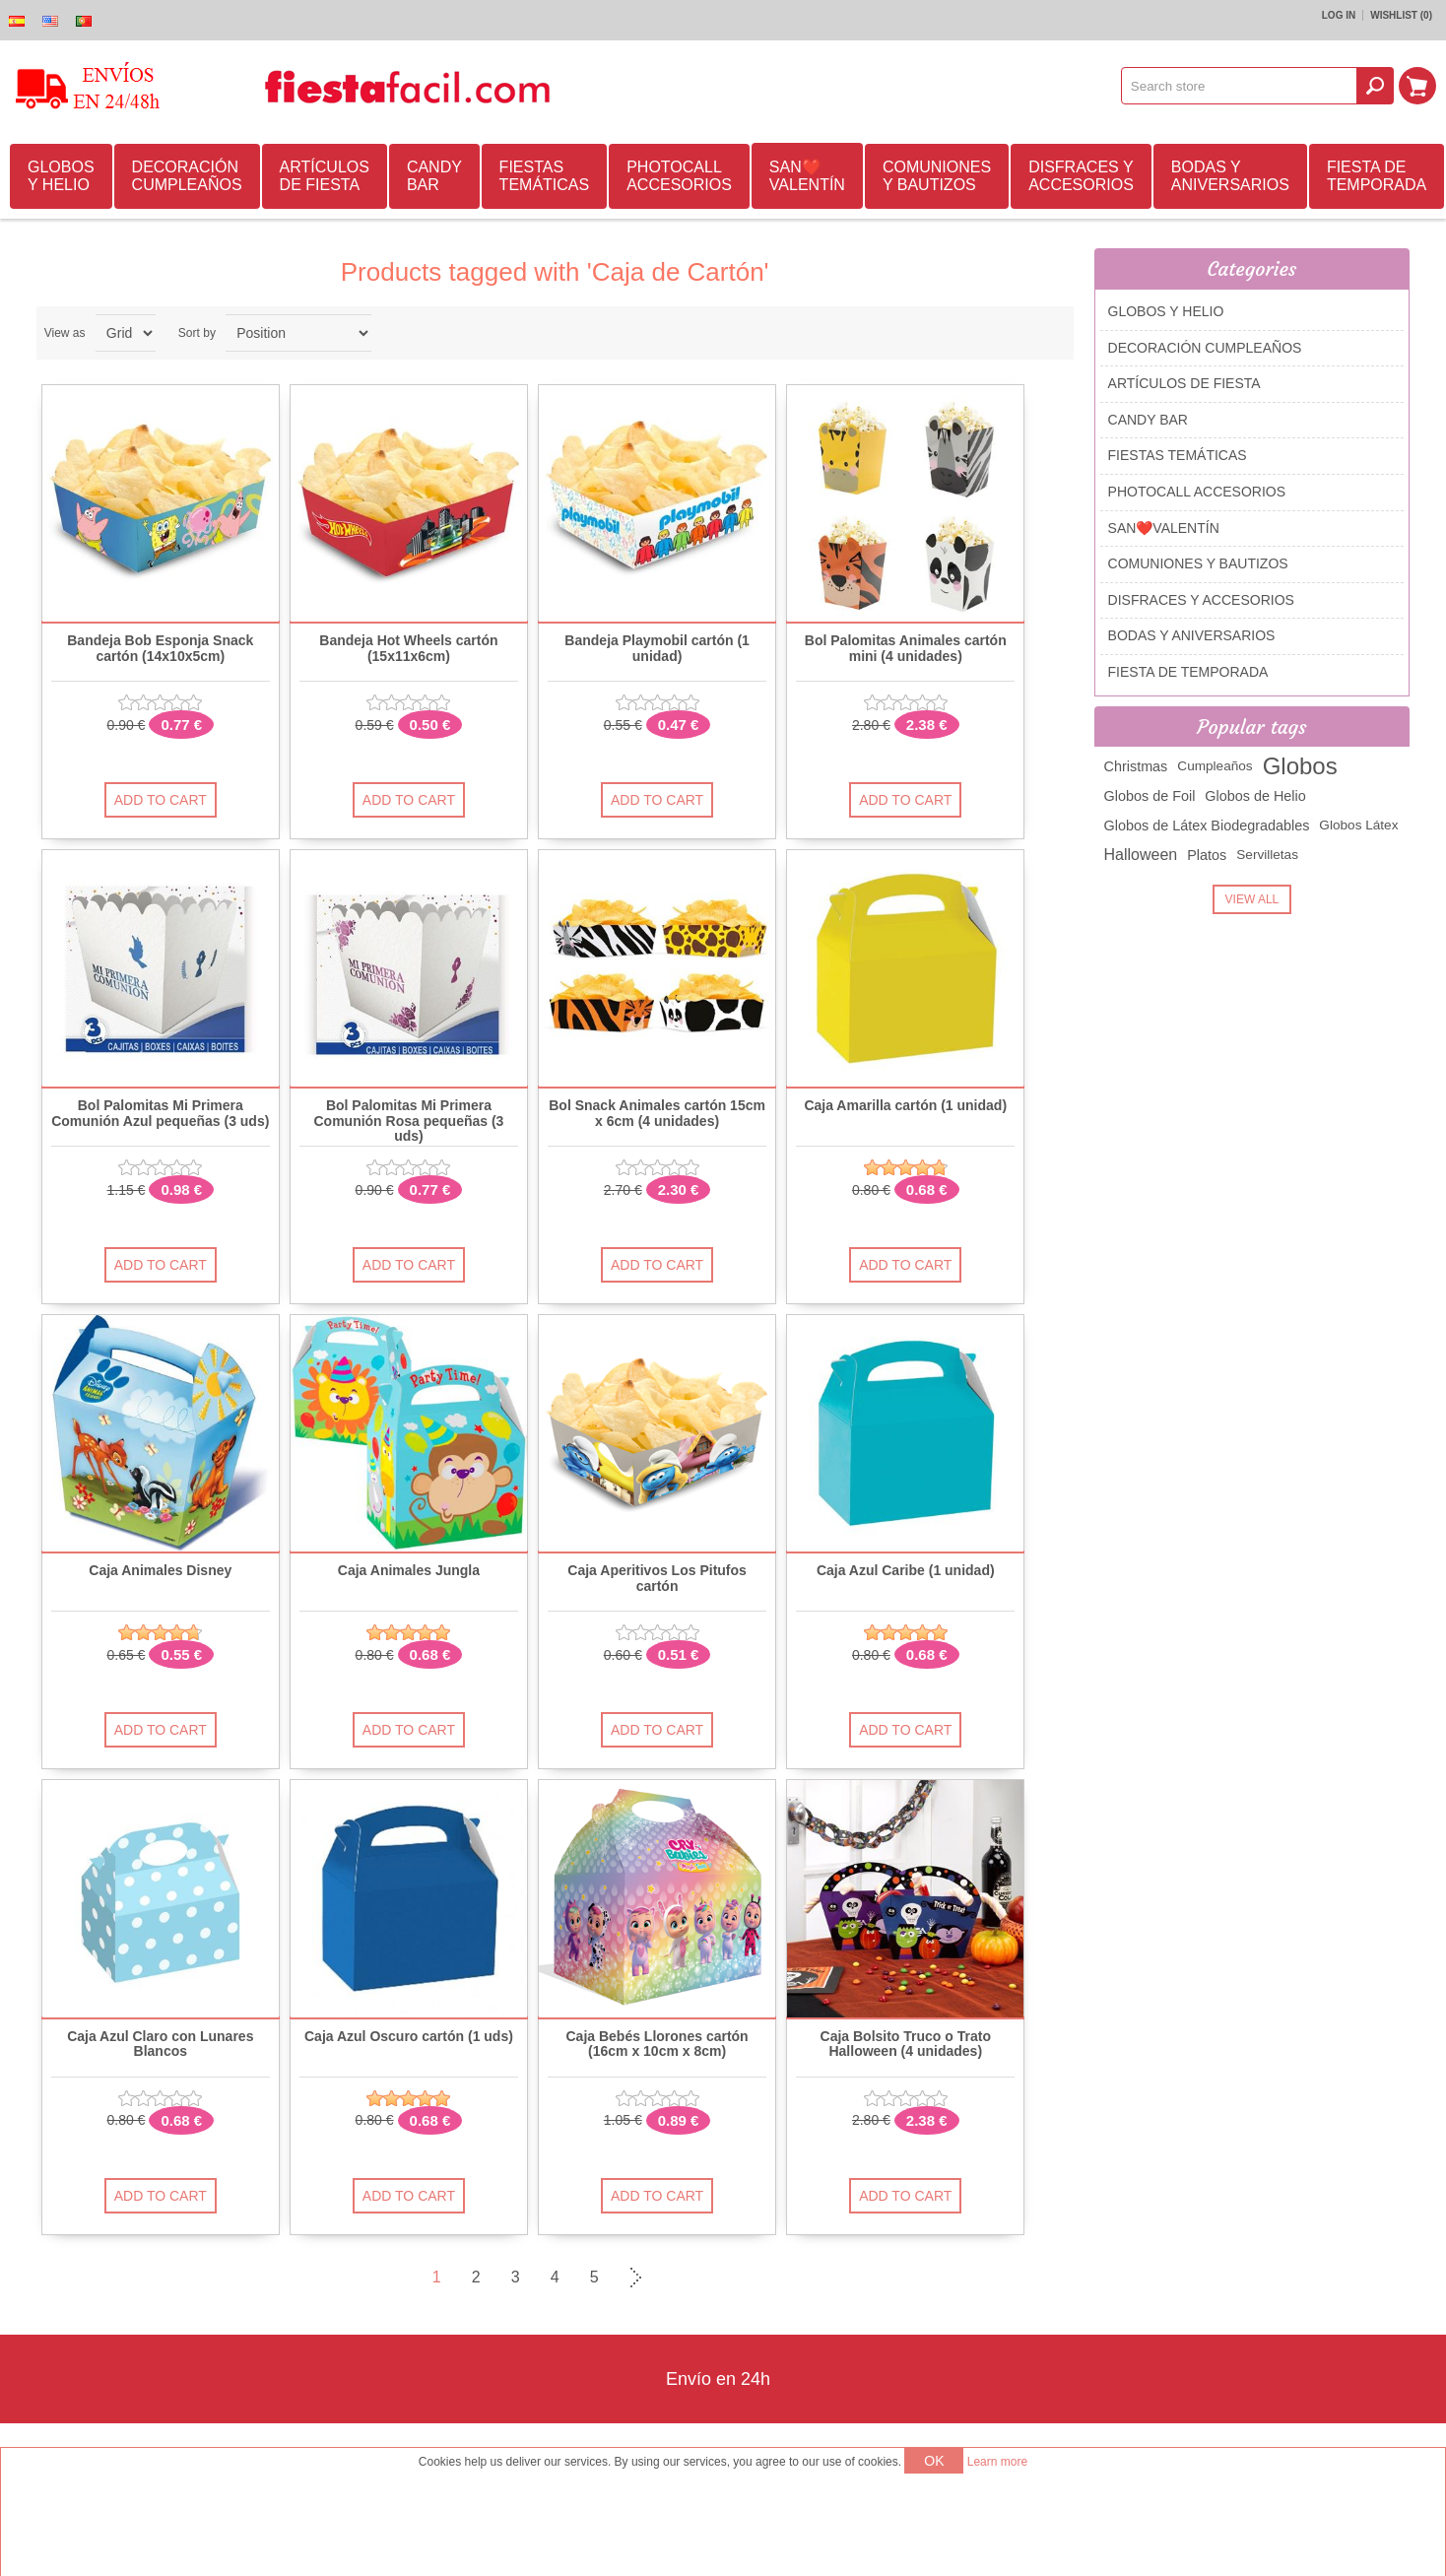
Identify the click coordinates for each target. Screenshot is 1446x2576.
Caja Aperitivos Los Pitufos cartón (657, 1578)
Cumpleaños (1214, 766)
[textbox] (1239, 85)
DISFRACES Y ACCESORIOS (1081, 176)
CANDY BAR (434, 176)
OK (934, 2461)
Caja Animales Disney (160, 1570)
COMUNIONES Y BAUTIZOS (937, 176)
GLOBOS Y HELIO (61, 176)
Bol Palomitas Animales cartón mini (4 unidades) (906, 648)
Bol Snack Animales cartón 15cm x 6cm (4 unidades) (657, 1113)
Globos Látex (1358, 825)
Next (633, 2277)
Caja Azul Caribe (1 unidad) (906, 1570)
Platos (1206, 855)
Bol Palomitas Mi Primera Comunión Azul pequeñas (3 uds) (160, 1113)
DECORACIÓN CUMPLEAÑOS (187, 176)
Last (672, 2277)
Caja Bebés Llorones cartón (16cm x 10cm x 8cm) (657, 2044)
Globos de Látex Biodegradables (1207, 825)
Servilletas (1267, 854)
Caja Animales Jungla (409, 1570)
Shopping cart (1417, 85)
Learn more (997, 2462)
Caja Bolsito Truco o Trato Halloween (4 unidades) (906, 2044)
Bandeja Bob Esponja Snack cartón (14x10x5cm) (160, 648)
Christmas (1136, 766)
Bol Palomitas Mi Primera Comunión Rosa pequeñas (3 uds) (408, 1121)
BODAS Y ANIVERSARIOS (1230, 176)
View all (1252, 899)
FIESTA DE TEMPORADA (1376, 176)
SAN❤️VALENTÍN (807, 176)
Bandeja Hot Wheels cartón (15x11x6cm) (408, 648)
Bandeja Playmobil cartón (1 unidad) (657, 648)
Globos (1300, 766)
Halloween (1141, 854)
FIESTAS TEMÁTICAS (544, 176)
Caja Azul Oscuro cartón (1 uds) (408, 2036)
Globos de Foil (1150, 796)
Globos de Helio (1255, 796)
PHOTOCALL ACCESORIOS (679, 176)
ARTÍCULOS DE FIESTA (324, 176)
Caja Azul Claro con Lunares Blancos (160, 2044)
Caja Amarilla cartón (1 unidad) (905, 1105)
